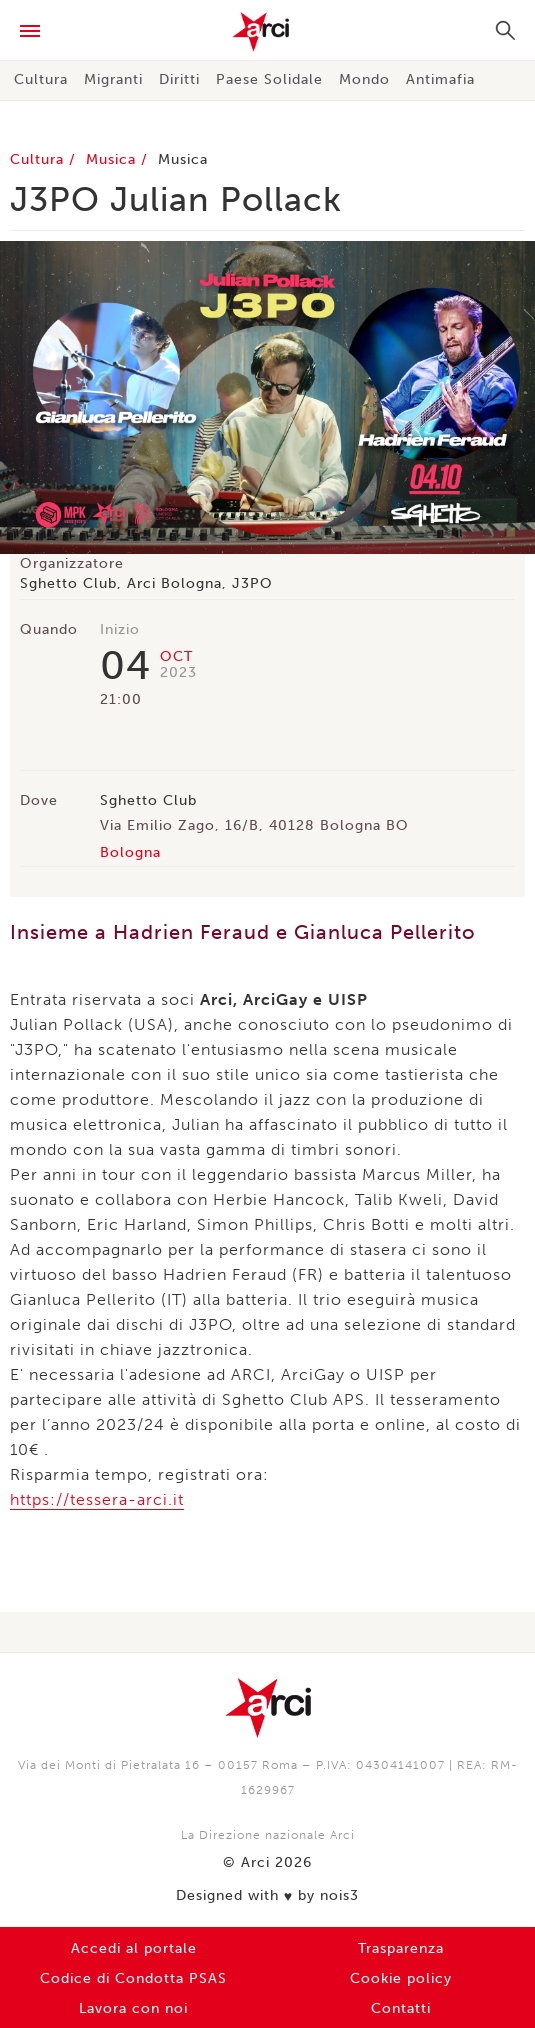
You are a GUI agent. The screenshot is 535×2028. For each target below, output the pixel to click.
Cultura (41, 79)
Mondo (364, 79)
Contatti (401, 2008)
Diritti (179, 79)
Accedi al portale (134, 1948)
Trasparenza (401, 1948)
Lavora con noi (133, 2008)
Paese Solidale (269, 79)
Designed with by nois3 (267, 1896)
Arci (267, 32)
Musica (113, 159)
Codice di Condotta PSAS (133, 1978)
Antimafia (440, 79)
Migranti (113, 79)
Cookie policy (401, 1978)
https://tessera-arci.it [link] (97, 1499)
